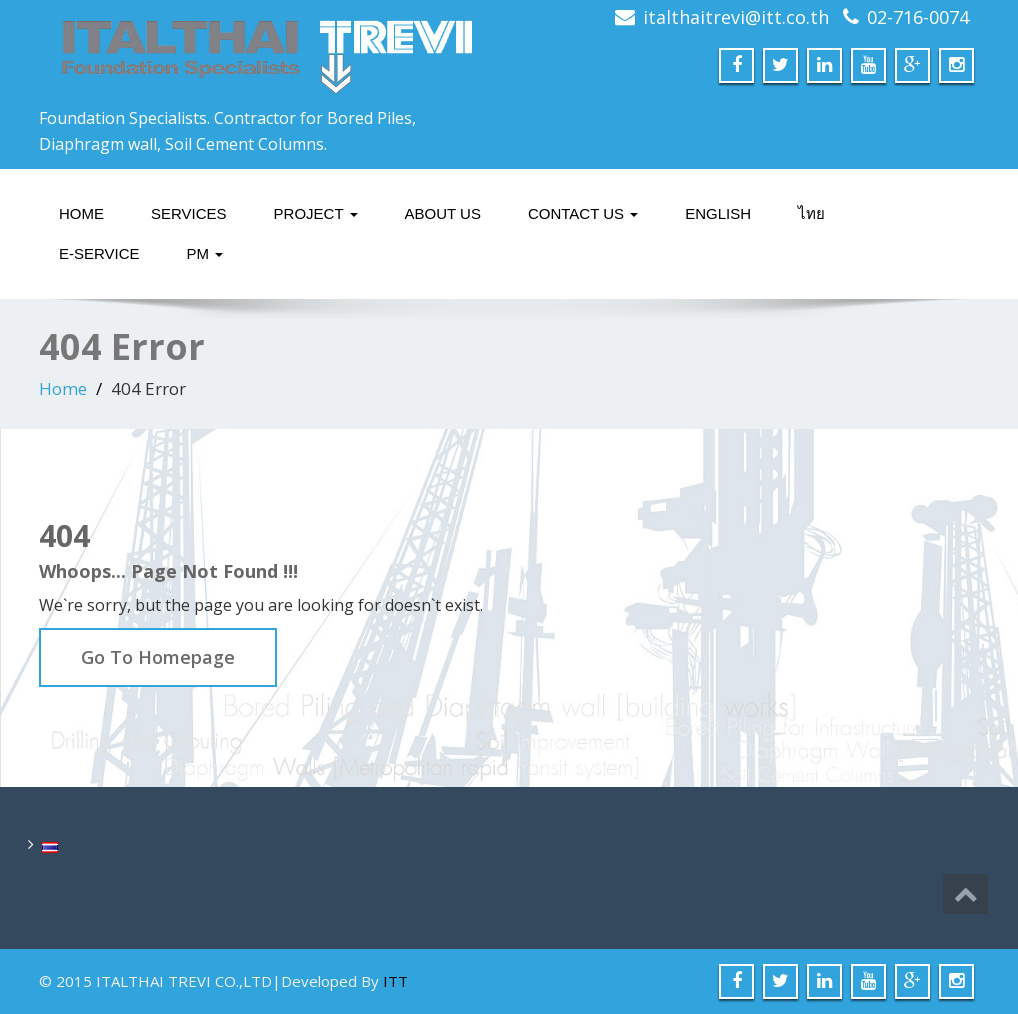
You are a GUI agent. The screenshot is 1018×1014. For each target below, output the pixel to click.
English (718, 213)
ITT (395, 981)
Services (189, 213)
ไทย (811, 213)
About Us (443, 213)
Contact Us (583, 213)
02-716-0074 (918, 17)
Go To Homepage (158, 657)
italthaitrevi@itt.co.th (736, 17)
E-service (99, 253)
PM (205, 253)
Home (81, 213)
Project (316, 213)
